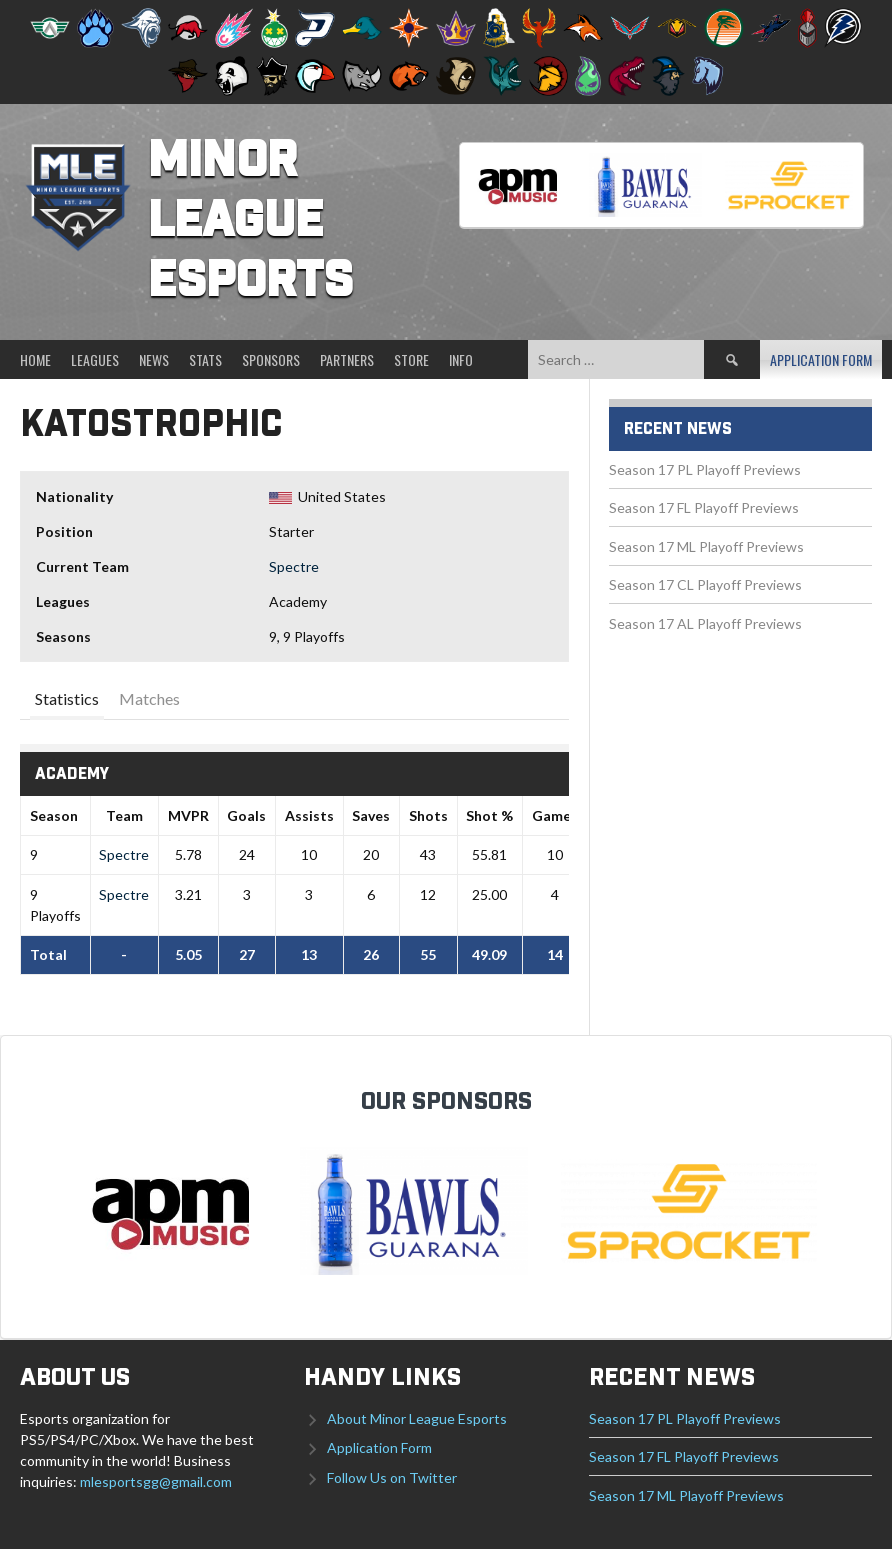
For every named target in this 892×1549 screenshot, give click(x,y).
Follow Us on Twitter (392, 1477)
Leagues (95, 359)
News (154, 359)
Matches (149, 698)
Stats (205, 359)
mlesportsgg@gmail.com (156, 1481)
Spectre (294, 566)
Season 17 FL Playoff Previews (704, 507)
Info (461, 359)
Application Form (821, 359)
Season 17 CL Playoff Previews (705, 584)
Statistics (67, 698)
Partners (347, 359)
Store (411, 359)
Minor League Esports (250, 222)
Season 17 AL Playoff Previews (705, 623)
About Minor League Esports (417, 1418)
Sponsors (271, 359)
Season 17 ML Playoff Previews (706, 546)
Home (35, 359)
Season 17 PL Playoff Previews (705, 469)
